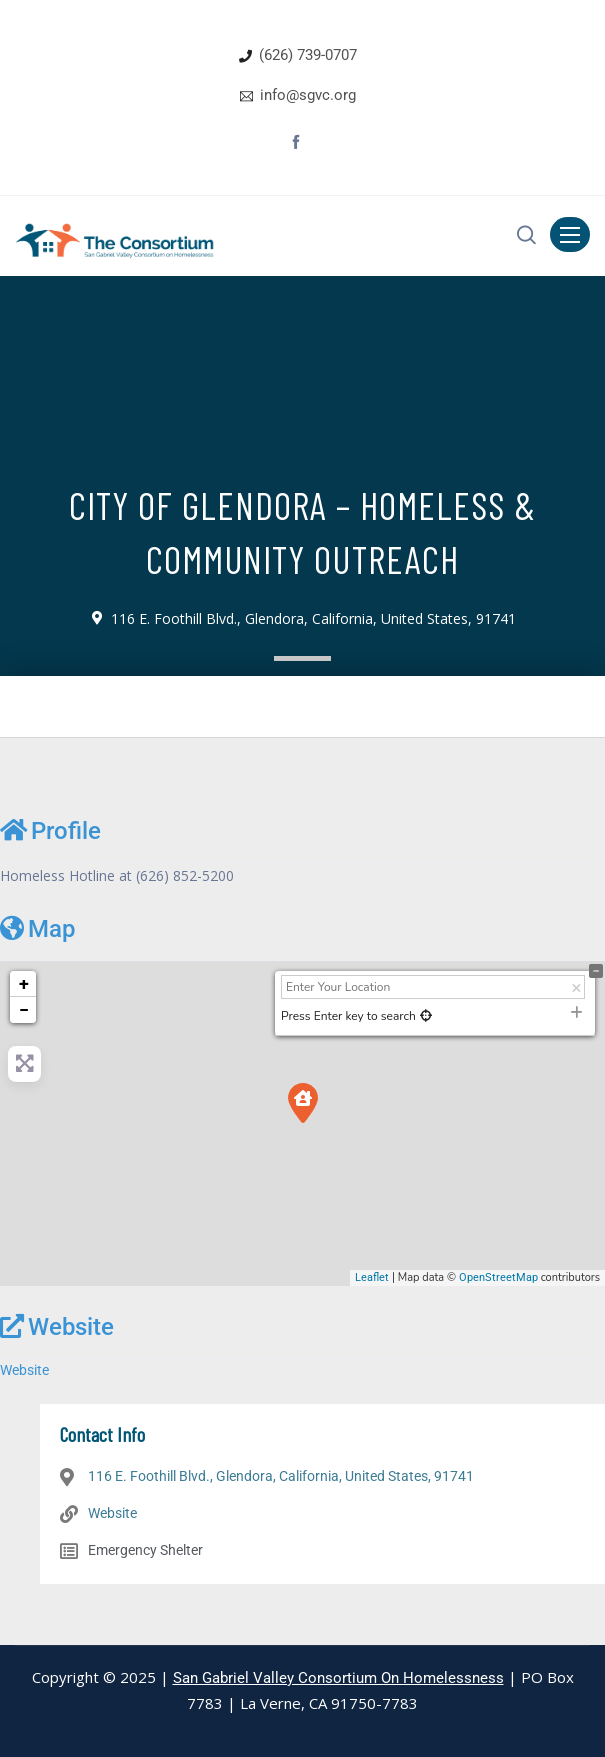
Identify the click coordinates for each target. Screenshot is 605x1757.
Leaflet (372, 1277)
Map (37, 928)
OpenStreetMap (498, 1277)
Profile (50, 830)
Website (57, 1326)
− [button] (24, 1009)
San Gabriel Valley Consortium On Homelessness (338, 1678)
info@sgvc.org (308, 95)
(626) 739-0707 (308, 55)
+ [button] (24, 983)
